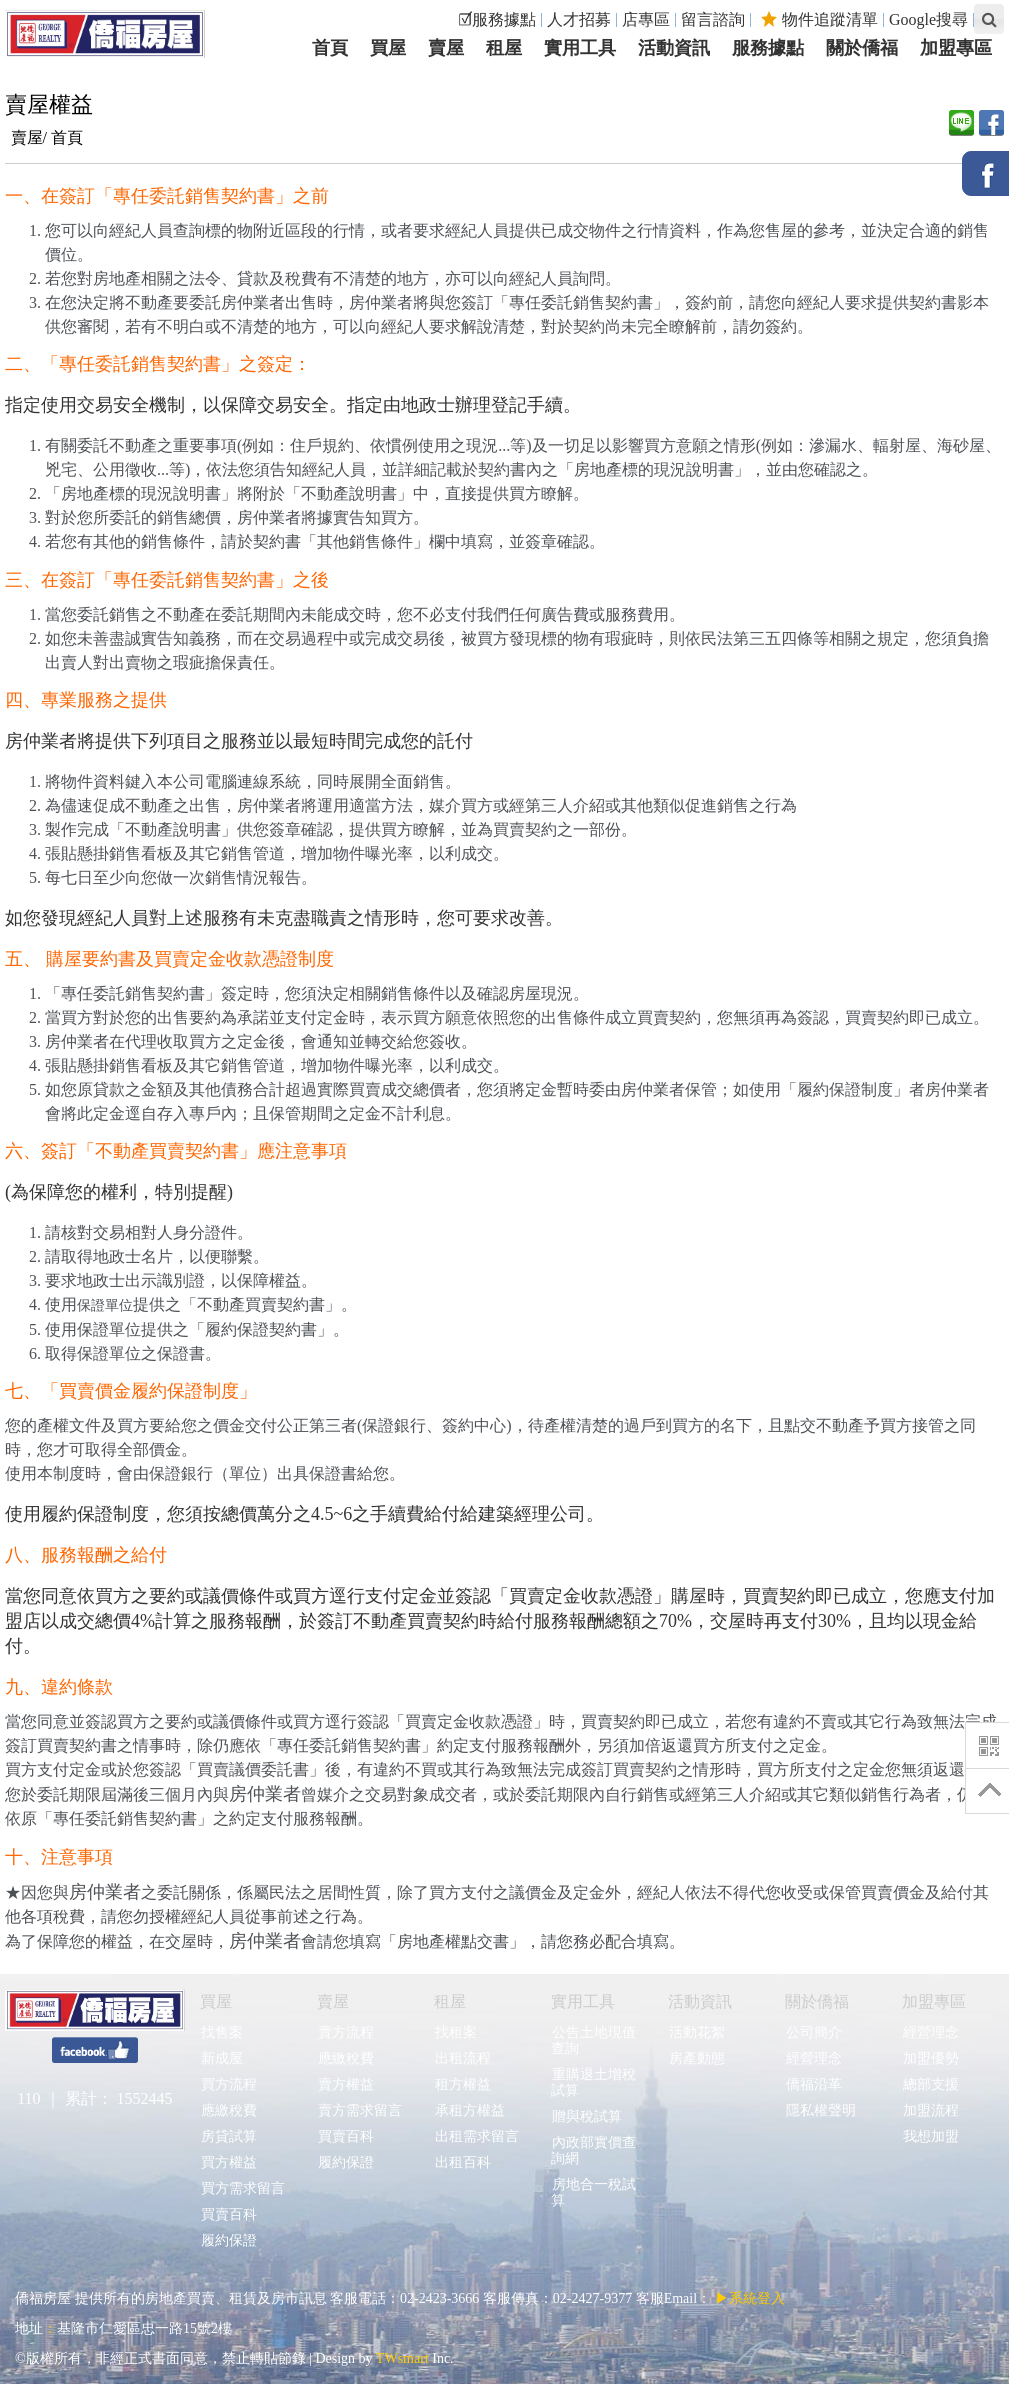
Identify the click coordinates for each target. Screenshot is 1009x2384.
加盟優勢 (930, 2058)
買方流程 (228, 2084)
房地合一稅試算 (593, 2192)
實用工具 (583, 2001)
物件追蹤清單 (819, 19)
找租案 (455, 2032)
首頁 (67, 137)
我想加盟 (930, 2136)
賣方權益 (345, 2084)
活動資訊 (700, 2001)
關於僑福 (817, 2001)
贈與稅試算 (586, 2116)
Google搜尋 (928, 19)
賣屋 (333, 2001)
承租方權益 (469, 2110)
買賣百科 (228, 2214)
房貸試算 (228, 2136)
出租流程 (462, 2058)
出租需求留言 (476, 2136)
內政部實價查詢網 (593, 2150)
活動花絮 (696, 2032)
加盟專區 (934, 2001)
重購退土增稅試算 (593, 2082)
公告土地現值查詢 (593, 2040)
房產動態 (696, 2058)
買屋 (216, 2001)
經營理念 (813, 2058)
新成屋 (221, 2058)
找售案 (221, 2032)
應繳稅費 (228, 2110)
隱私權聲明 (820, 2110)
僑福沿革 (813, 2084)
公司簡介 (813, 2032)
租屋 (450, 2001)
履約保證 (228, 2240)
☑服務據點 (497, 19)
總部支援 (930, 2084)
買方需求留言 (242, 2188)
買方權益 (228, 2162)
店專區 (646, 19)
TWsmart (402, 2358)
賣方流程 (345, 2032)
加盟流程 (930, 2110)
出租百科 (462, 2162)
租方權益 (462, 2084)
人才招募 (579, 19)
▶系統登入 (750, 2298)
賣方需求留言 (359, 2110)
